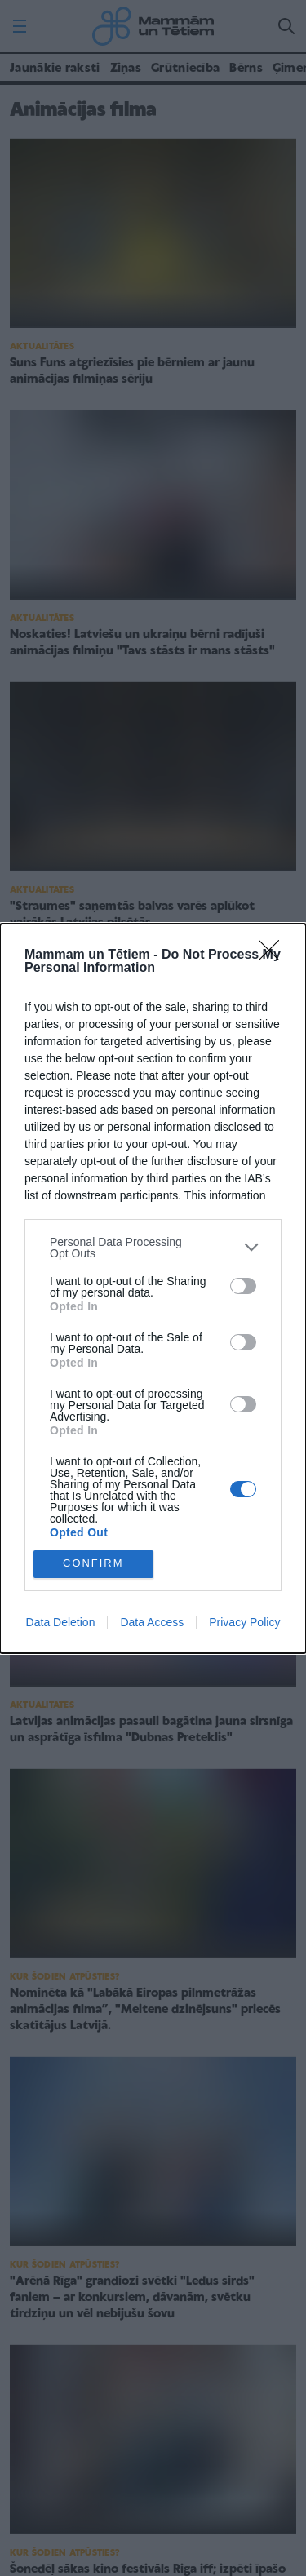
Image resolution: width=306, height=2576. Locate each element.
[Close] (274, 955)
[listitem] (153, 1247)
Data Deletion (60, 1622)
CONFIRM (93, 1564)
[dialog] (153, 1288)
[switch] (243, 1286)
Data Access (152, 1622)
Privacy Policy (244, 1622)
